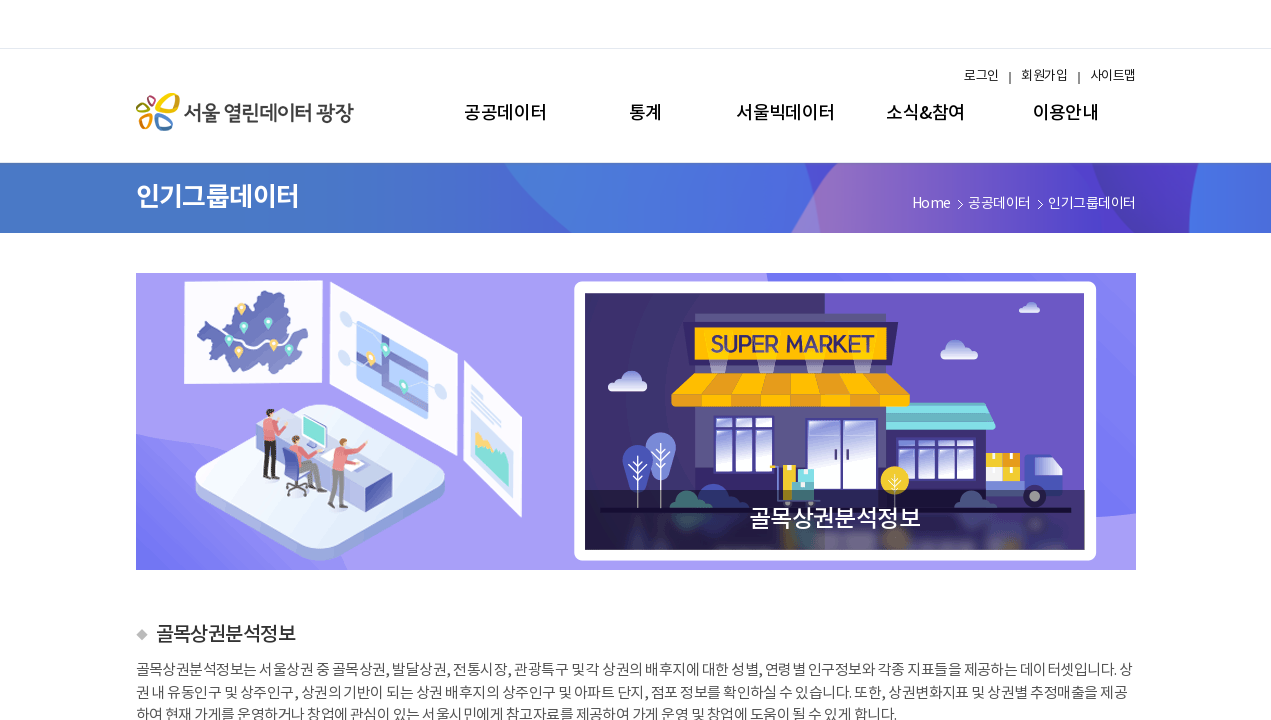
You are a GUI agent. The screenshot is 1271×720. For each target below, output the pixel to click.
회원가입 (1044, 76)
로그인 (981, 76)
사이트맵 (1113, 76)
